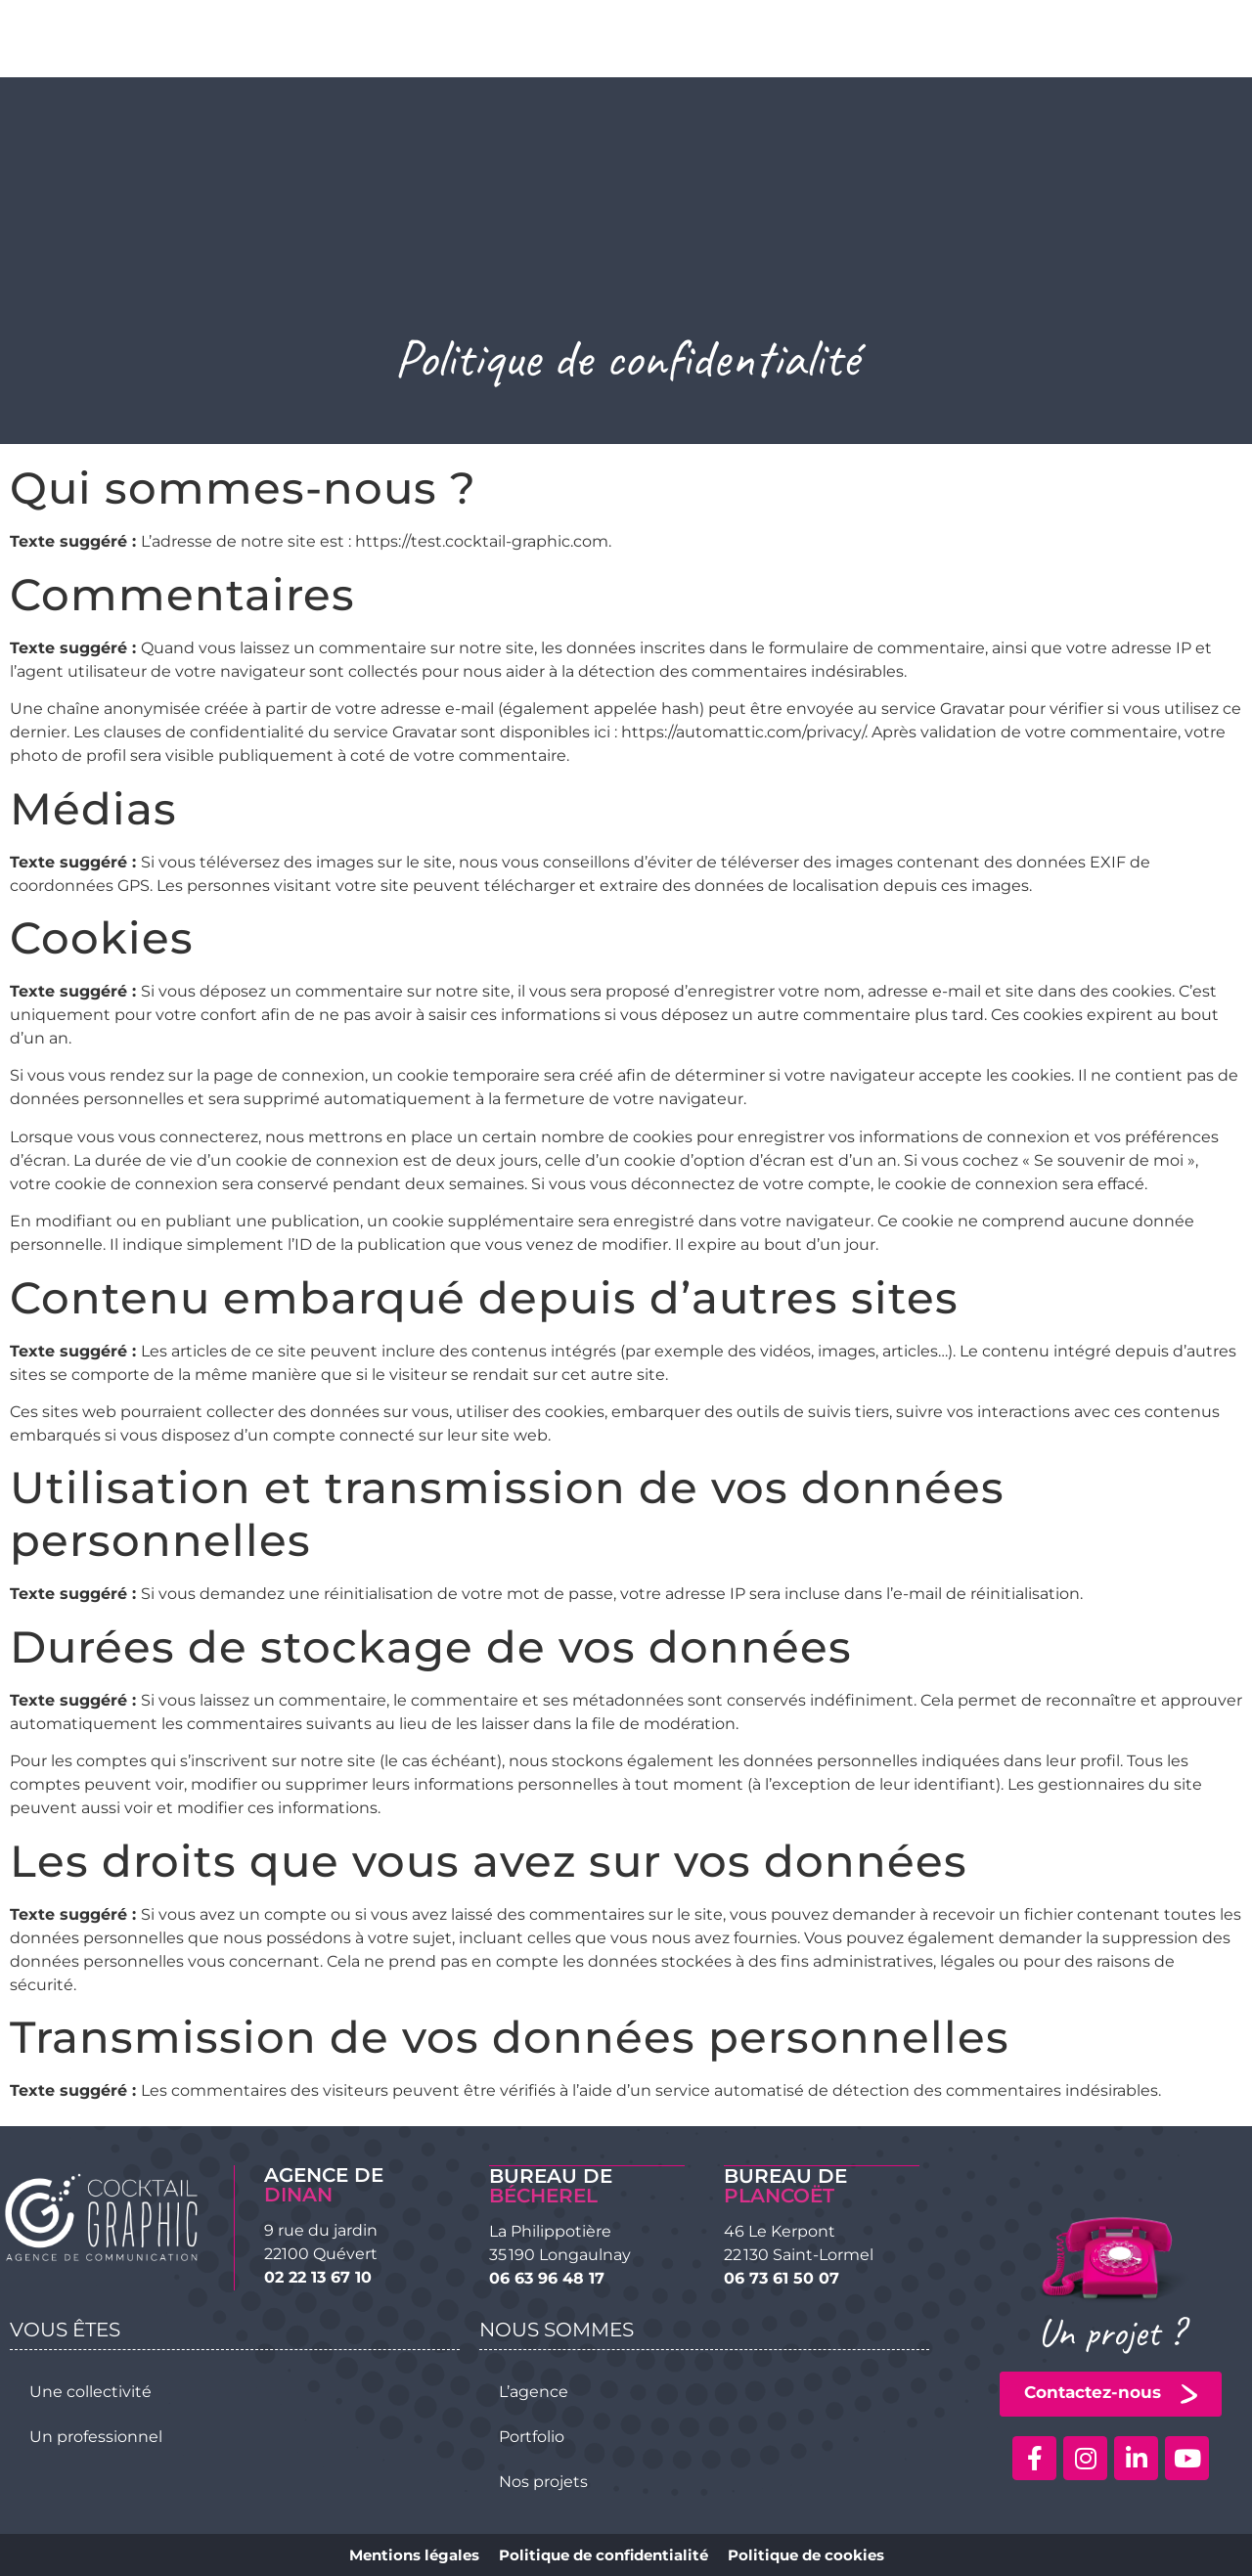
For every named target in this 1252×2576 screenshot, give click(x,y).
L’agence (533, 2390)
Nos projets (543, 2480)
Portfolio (531, 2435)
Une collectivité (90, 2390)
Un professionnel (95, 2435)
